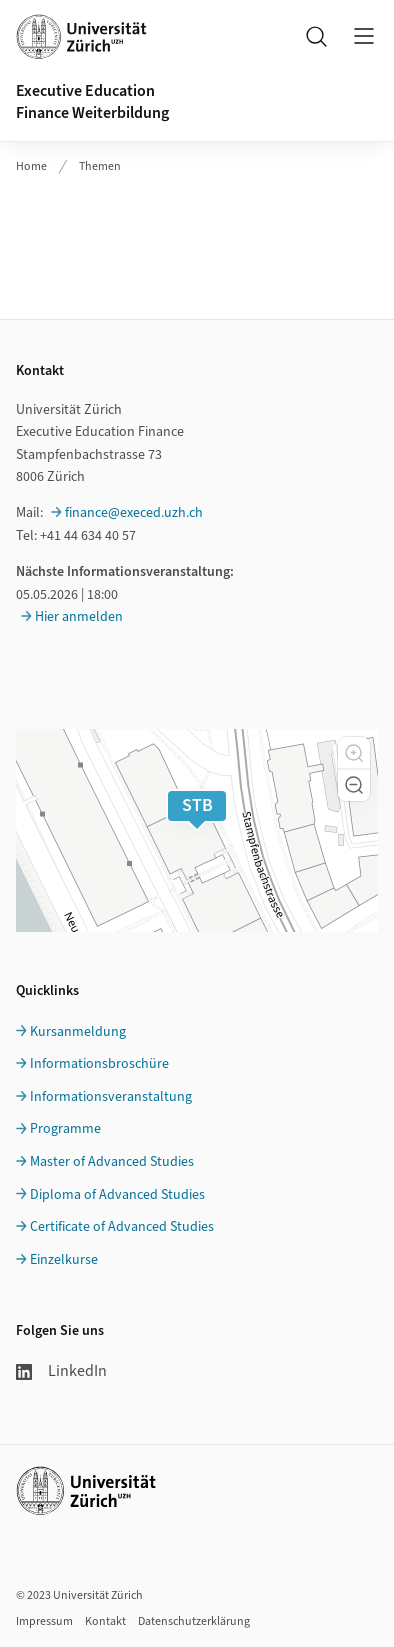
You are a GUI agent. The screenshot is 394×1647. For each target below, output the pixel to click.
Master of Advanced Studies (112, 1162)
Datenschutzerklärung (194, 1621)
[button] (354, 753)
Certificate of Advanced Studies (122, 1227)
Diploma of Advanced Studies (117, 1195)
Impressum (44, 1621)
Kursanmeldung (78, 1032)
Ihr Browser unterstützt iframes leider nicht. (197, 237)
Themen (100, 166)
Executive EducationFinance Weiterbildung (92, 102)
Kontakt (105, 1621)
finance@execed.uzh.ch (134, 513)
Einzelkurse (64, 1260)
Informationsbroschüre (99, 1064)
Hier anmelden (79, 617)
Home (31, 166)
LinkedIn (61, 1371)
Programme (65, 1129)
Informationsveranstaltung (111, 1097)
